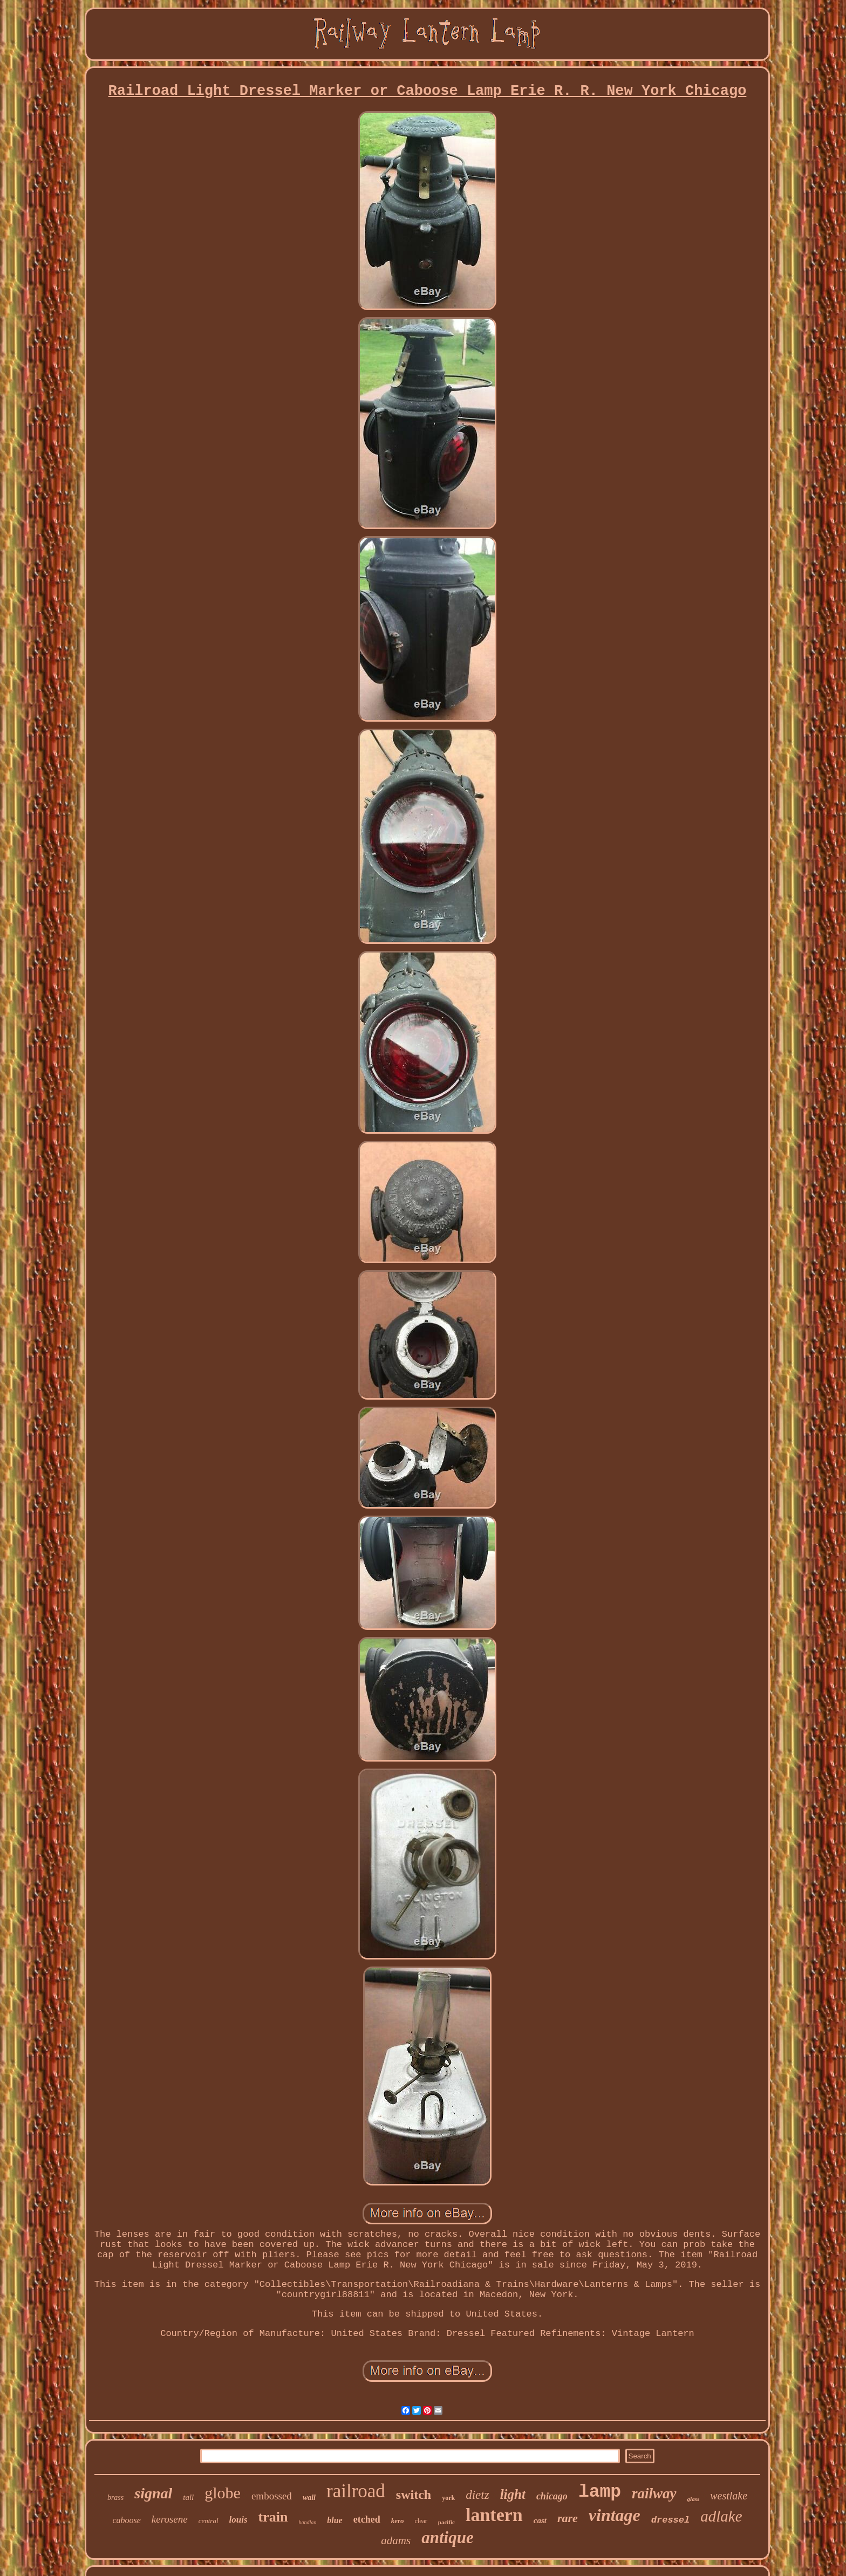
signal (153, 2493)
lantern (494, 2515)
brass (115, 2497)
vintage (614, 2515)
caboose (126, 2520)
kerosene (170, 2519)
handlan (307, 2522)
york (448, 2498)
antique (447, 2537)
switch (413, 2495)
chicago (552, 2496)
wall (309, 2497)
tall (188, 2497)
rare (567, 2518)
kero (397, 2521)
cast (540, 2520)
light (513, 2494)
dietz (477, 2495)
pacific (446, 2522)
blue (334, 2520)
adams (396, 2540)
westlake (728, 2496)
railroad (355, 2491)
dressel (670, 2520)
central (209, 2521)
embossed (271, 2496)
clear (421, 2521)
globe (222, 2493)
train (273, 2517)
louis (238, 2520)
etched (366, 2519)
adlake (721, 2516)
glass (693, 2499)
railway (654, 2493)
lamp (599, 2492)
